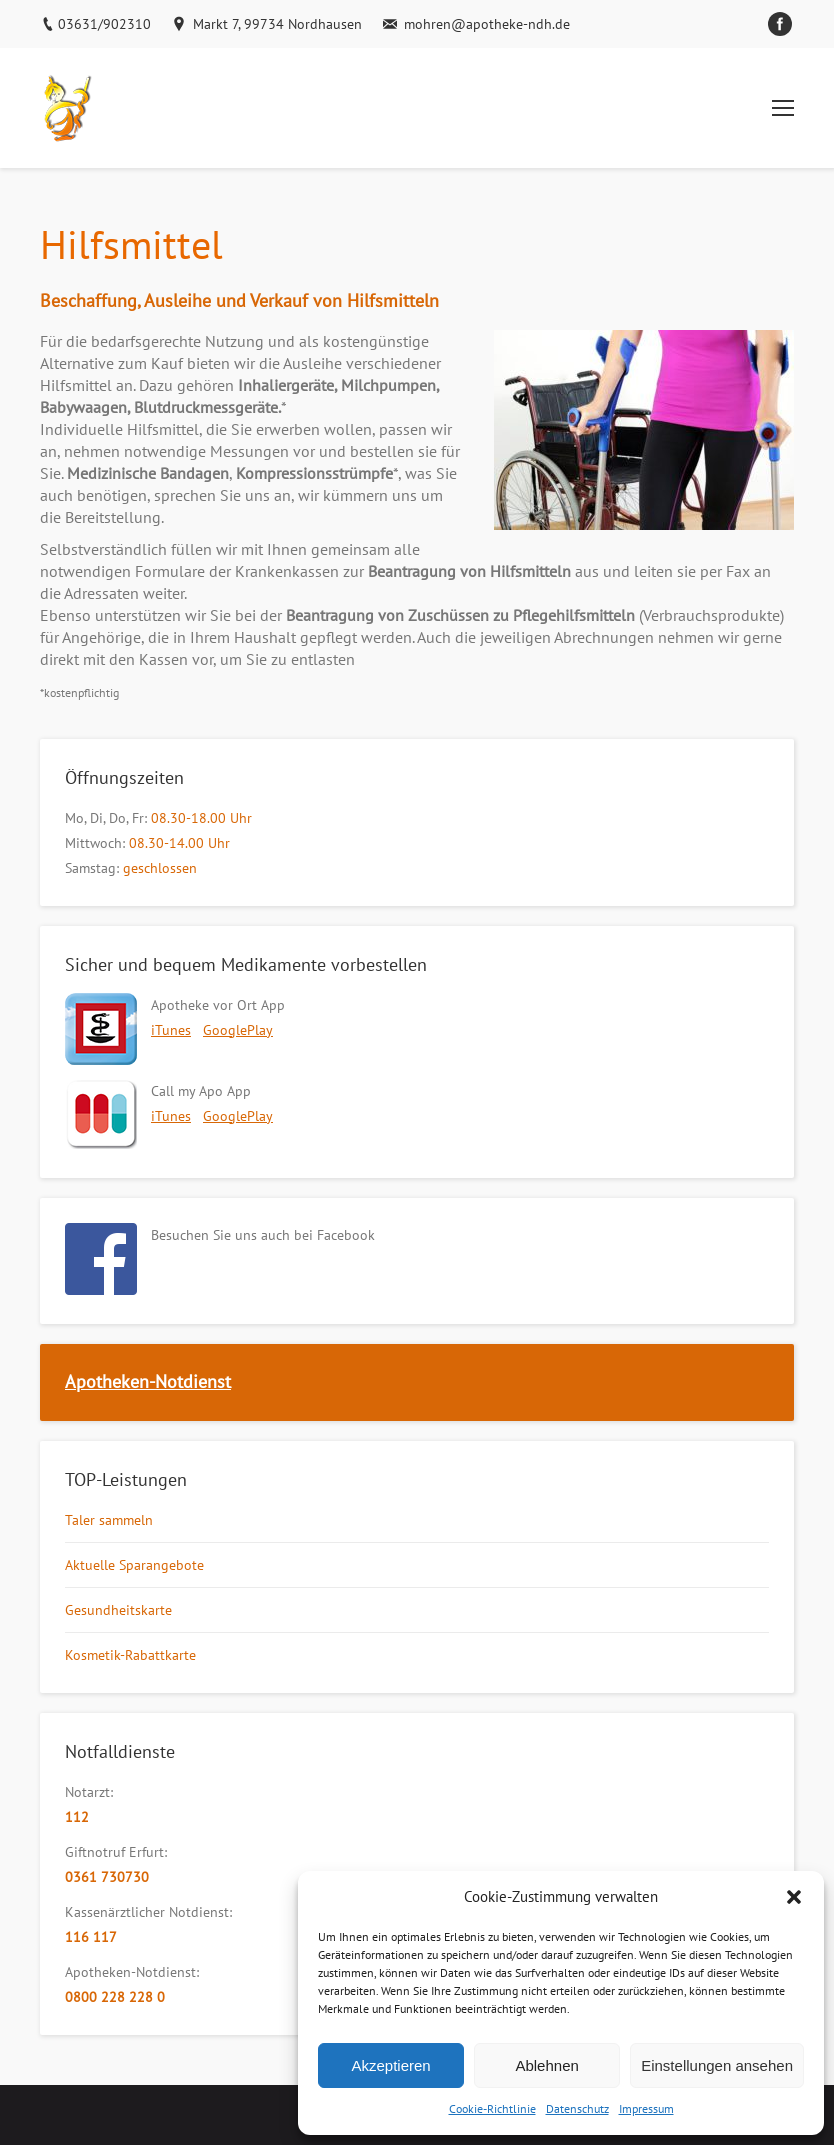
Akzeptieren (390, 2065)
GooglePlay (238, 1030)
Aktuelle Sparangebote (134, 1565)
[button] (794, 1897)
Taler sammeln (109, 1520)
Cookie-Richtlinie (492, 2108)
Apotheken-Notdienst (148, 1381)
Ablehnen (546, 2065)
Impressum (646, 2108)
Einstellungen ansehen (717, 2065)
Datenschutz (577, 2108)
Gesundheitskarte (118, 1610)
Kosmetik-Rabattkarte (130, 1655)
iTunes (171, 1030)
